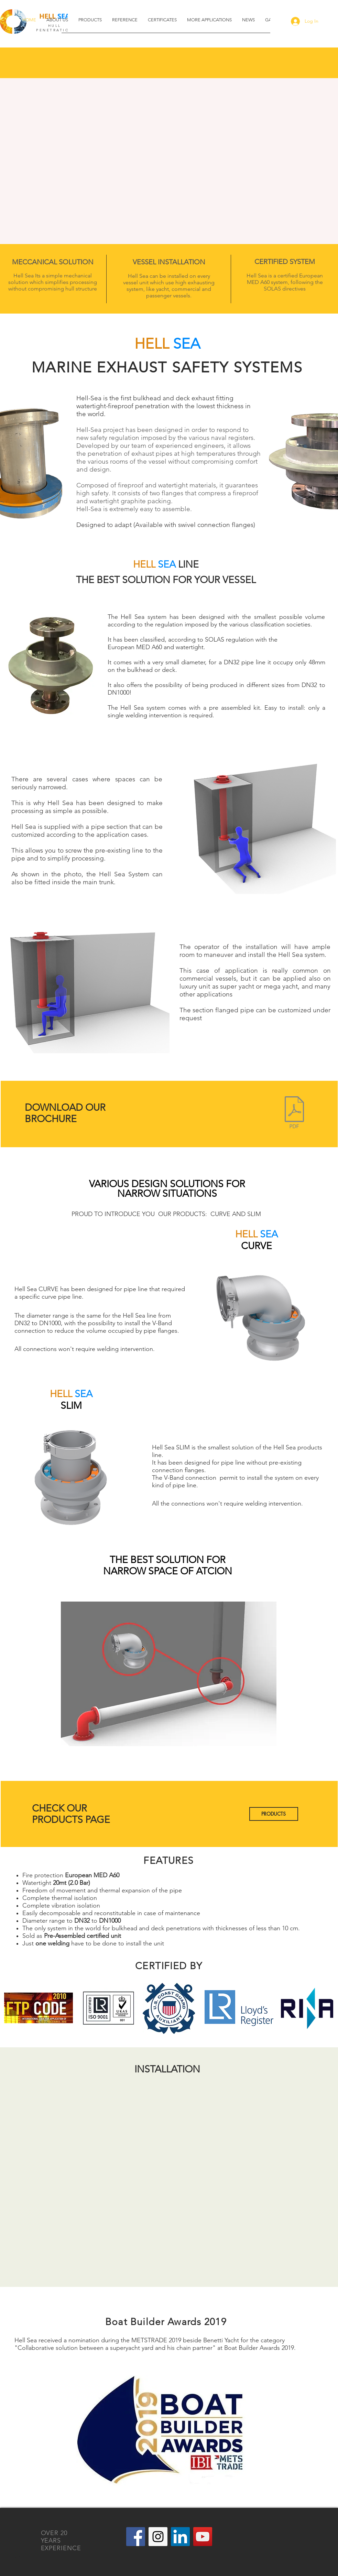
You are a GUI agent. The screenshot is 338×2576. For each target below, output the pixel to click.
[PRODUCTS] (273, 1814)
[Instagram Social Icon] (158, 2536)
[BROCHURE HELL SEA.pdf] (294, 1113)
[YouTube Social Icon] (202, 2536)
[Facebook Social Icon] (135, 2536)
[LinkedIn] (180, 2536)
